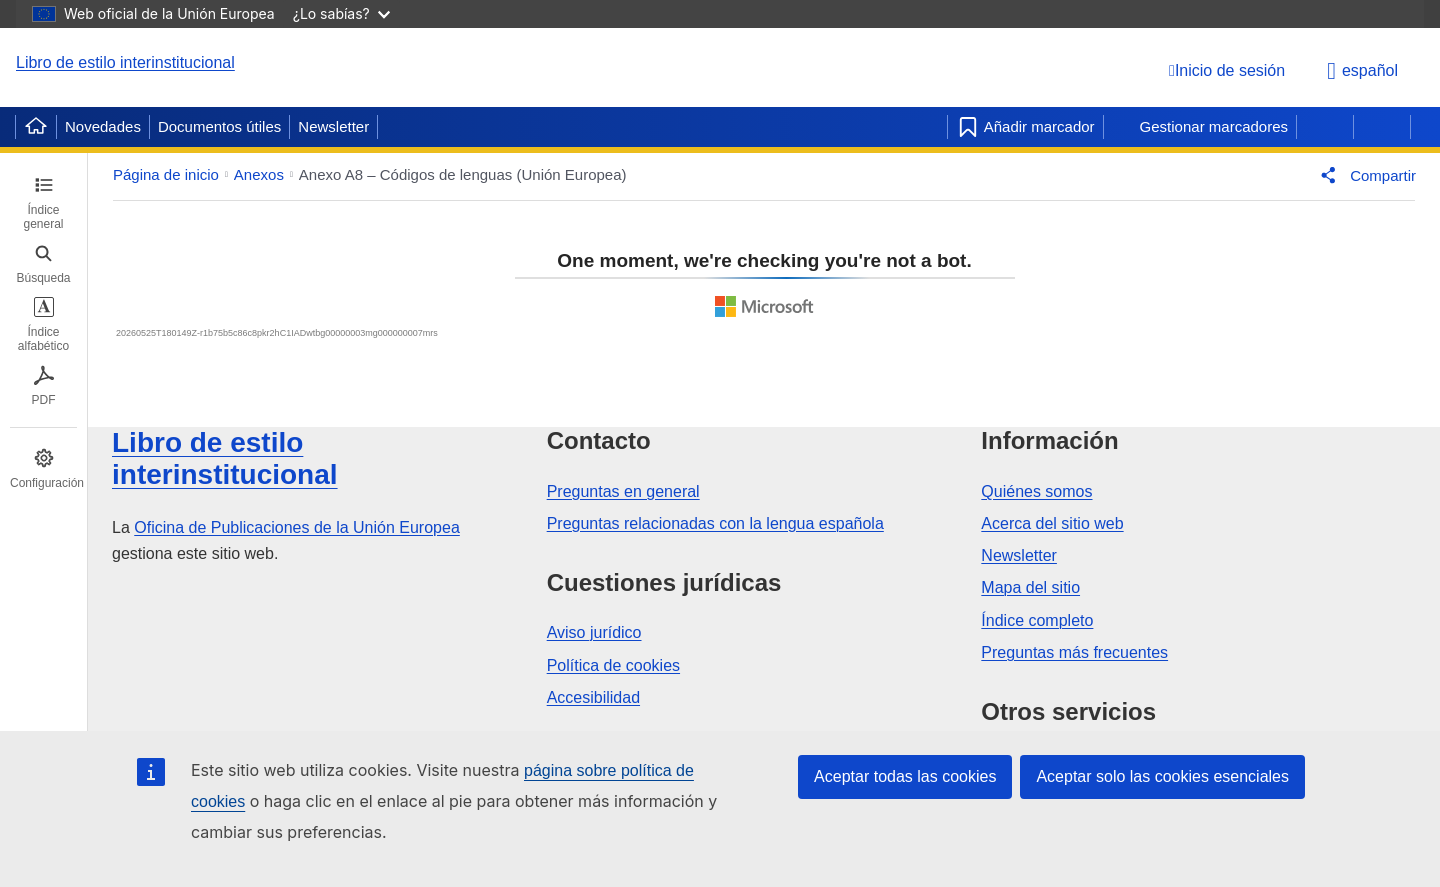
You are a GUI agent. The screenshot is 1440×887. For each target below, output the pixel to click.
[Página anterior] (1325, 127)
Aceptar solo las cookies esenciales (1162, 776)
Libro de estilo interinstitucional (125, 62)
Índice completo (1037, 620)
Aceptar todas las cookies (905, 776)
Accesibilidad (593, 697)
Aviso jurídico (594, 632)
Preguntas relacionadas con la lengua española (715, 523)
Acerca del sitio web (1052, 523)
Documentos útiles (219, 126)
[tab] (43, 203)
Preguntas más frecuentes (1074, 652)
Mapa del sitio (1030, 587)
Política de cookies (613, 665)
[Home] (36, 127)
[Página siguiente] (1382, 127)
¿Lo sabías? (341, 13)
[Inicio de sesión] (1227, 70)
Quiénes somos (1036, 491)
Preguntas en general (623, 491)
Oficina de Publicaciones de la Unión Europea (297, 527)
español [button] (1362, 71)
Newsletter (333, 126)
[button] (1364, 175)
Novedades (103, 126)
